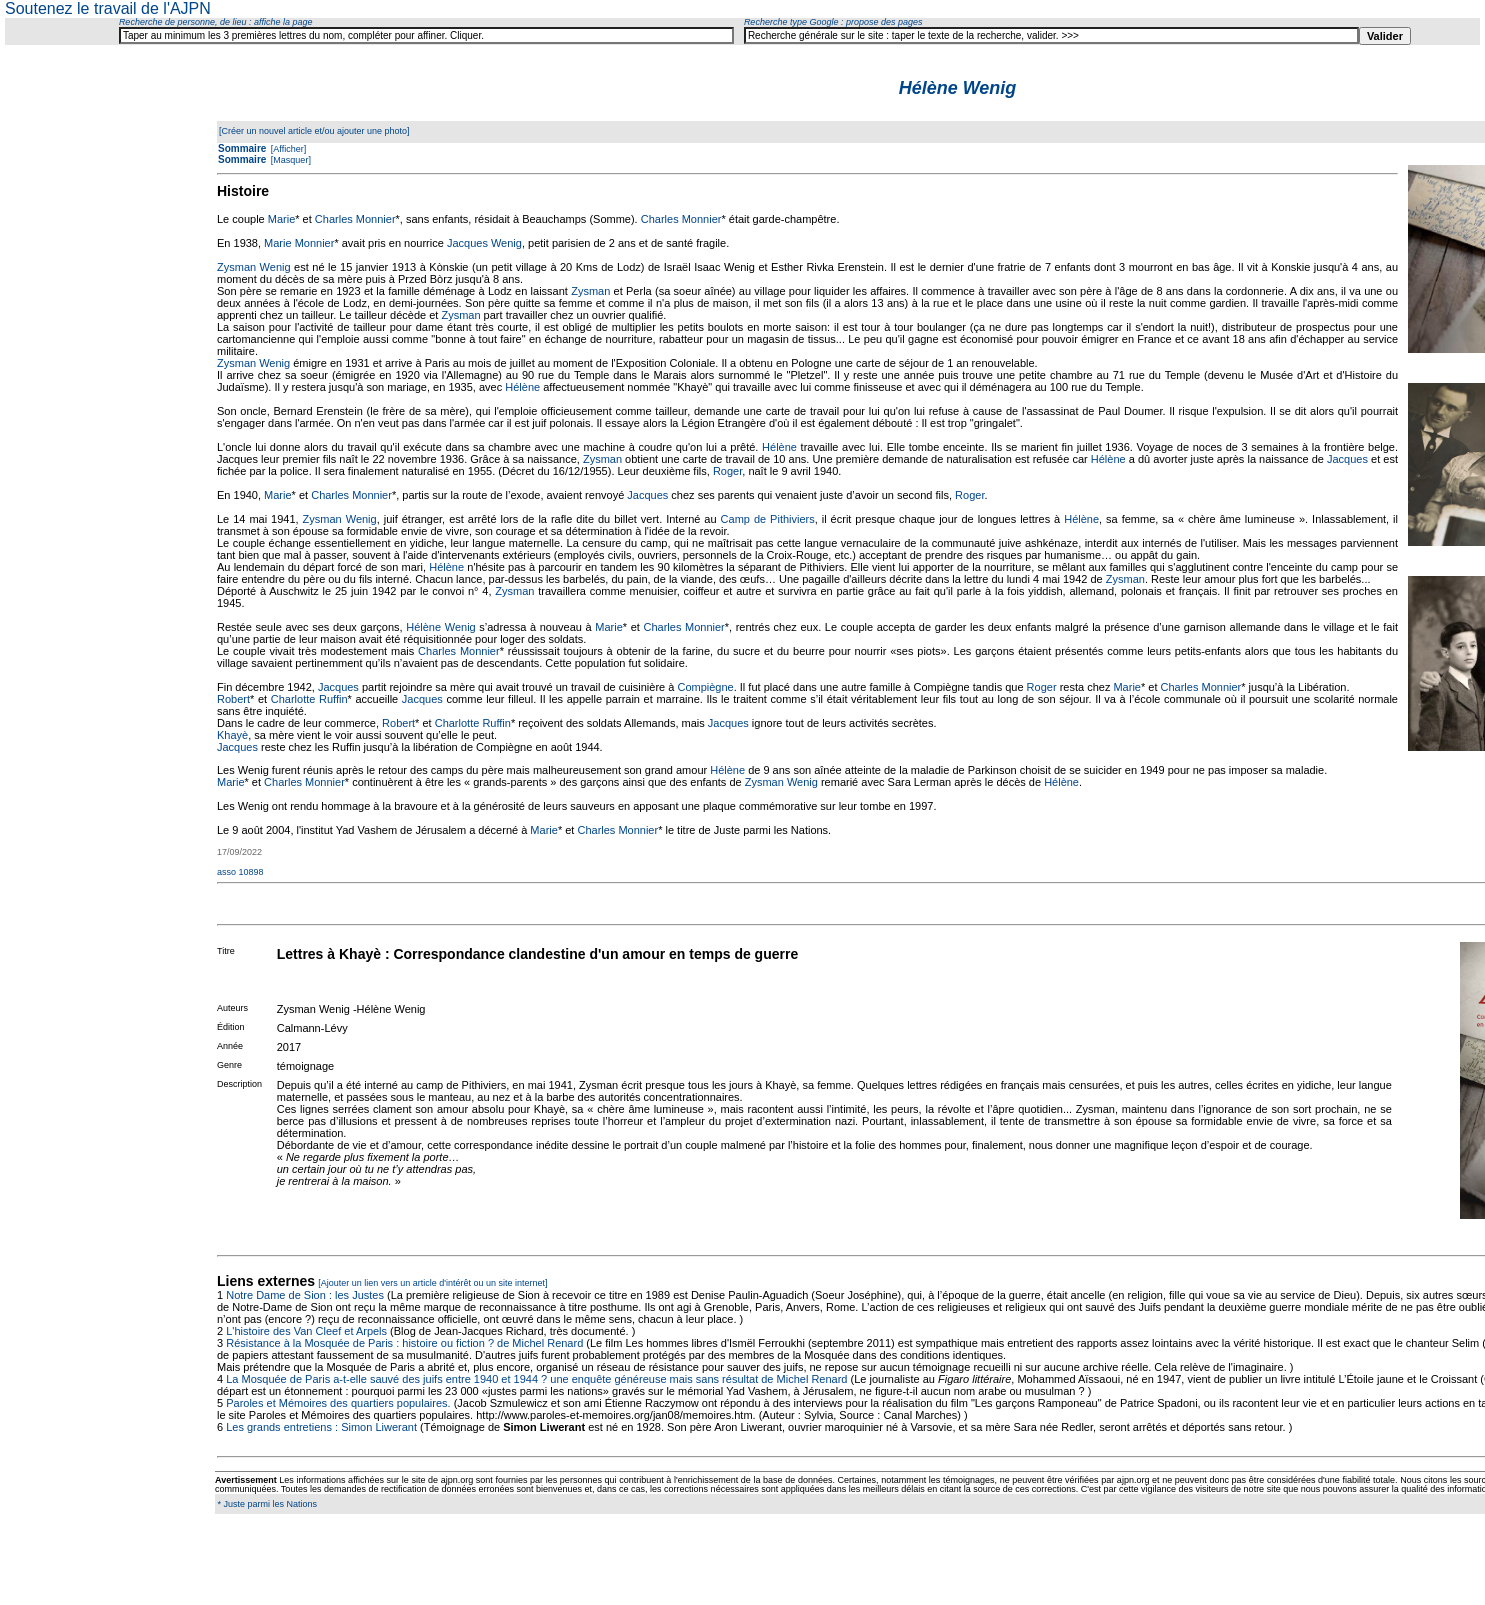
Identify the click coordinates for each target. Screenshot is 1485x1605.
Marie (282, 219)
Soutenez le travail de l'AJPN (108, 8)
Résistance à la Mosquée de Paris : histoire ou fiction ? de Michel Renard (404, 1343)
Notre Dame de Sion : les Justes (305, 1295)
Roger (727, 471)
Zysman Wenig (254, 267)
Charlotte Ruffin (309, 699)
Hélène (522, 387)
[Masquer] (289, 160)
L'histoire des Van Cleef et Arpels (306, 1331)
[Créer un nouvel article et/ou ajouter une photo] (314, 131)
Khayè (232, 735)
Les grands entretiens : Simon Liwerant (321, 1427)
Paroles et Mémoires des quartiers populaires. (338, 1403)
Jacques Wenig (484, 243)
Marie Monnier (299, 243)
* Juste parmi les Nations (266, 1504)
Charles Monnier (355, 219)
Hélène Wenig (440, 627)
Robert (233, 699)
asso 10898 (240, 872)
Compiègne (705, 687)
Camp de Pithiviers (768, 519)
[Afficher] (287, 149)
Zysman (590, 291)
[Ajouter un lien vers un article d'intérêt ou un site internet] (432, 1283)
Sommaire (242, 148)
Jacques (1347, 459)
